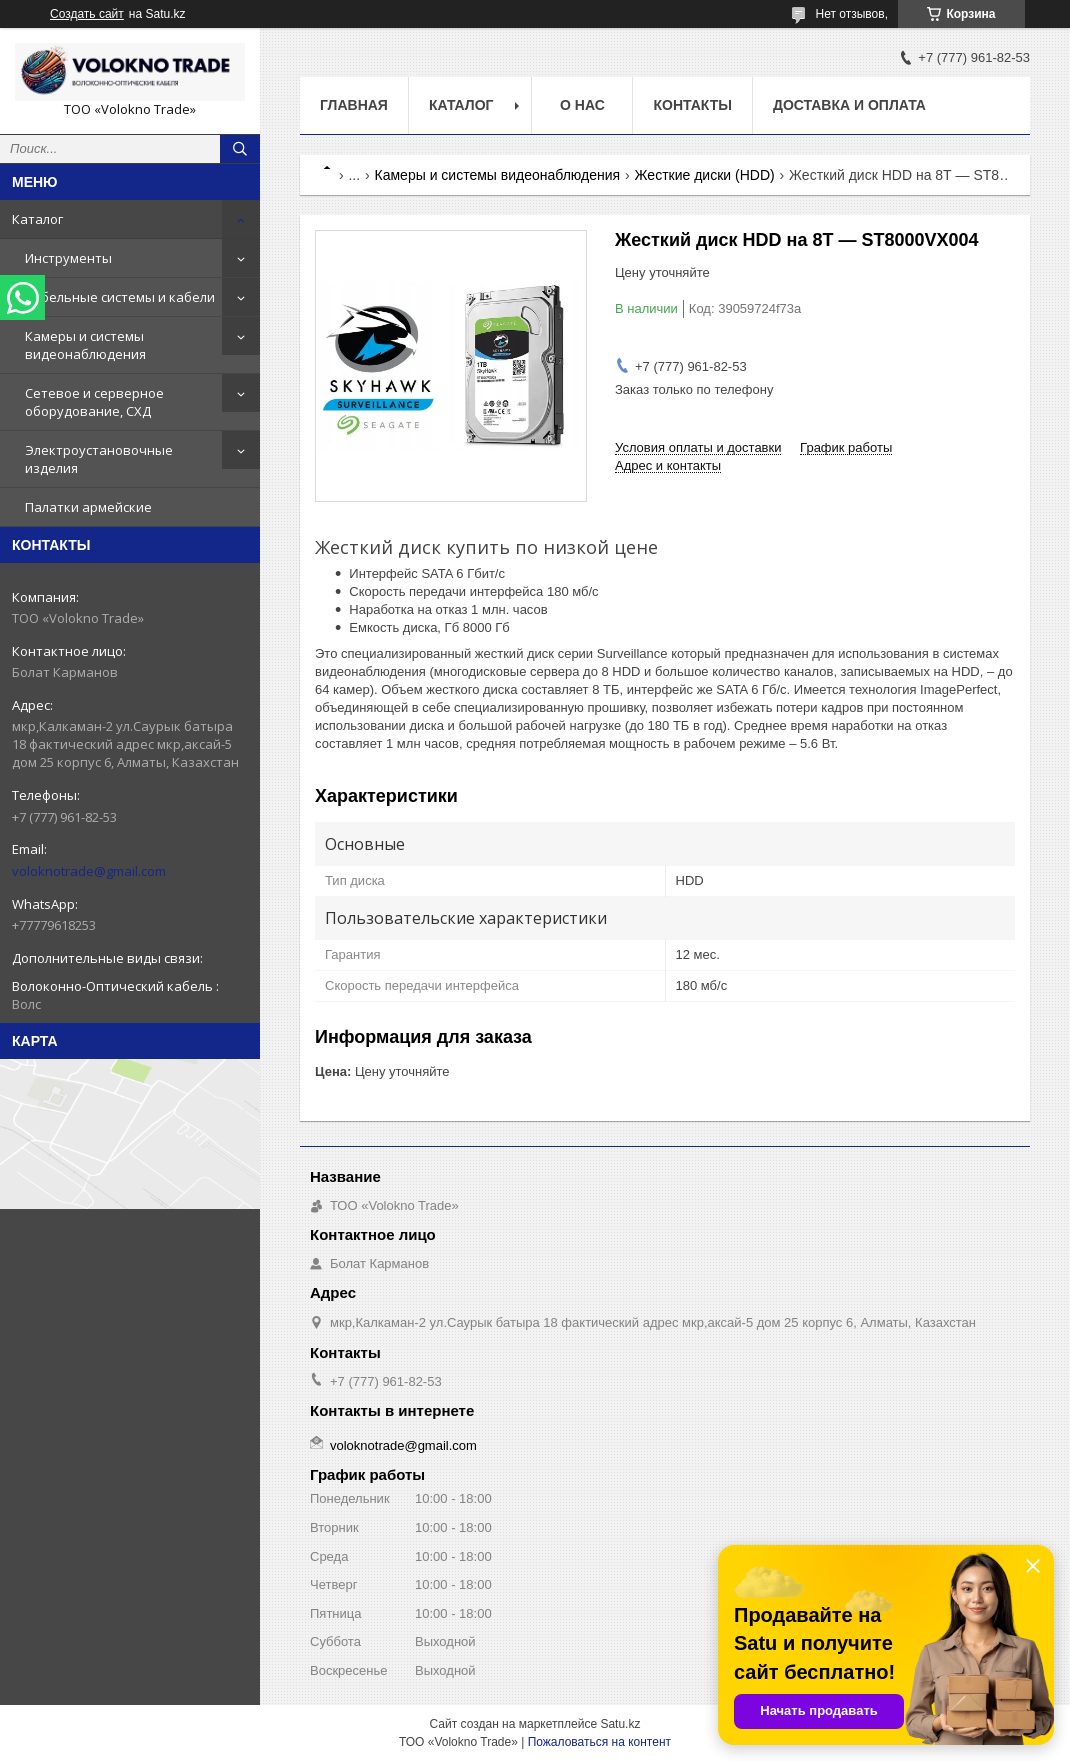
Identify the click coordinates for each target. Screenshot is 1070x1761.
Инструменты (68, 258)
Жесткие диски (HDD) (705, 175)
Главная (354, 105)
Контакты (692, 105)
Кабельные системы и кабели (120, 297)
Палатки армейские (88, 507)
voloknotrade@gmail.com (89, 871)
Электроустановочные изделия (99, 459)
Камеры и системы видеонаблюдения (85, 345)
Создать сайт (87, 14)
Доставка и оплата (849, 105)
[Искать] (240, 149)
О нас (582, 105)
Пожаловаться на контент (599, 1742)
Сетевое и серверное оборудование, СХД (94, 402)
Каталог (37, 219)
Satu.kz (620, 1724)
